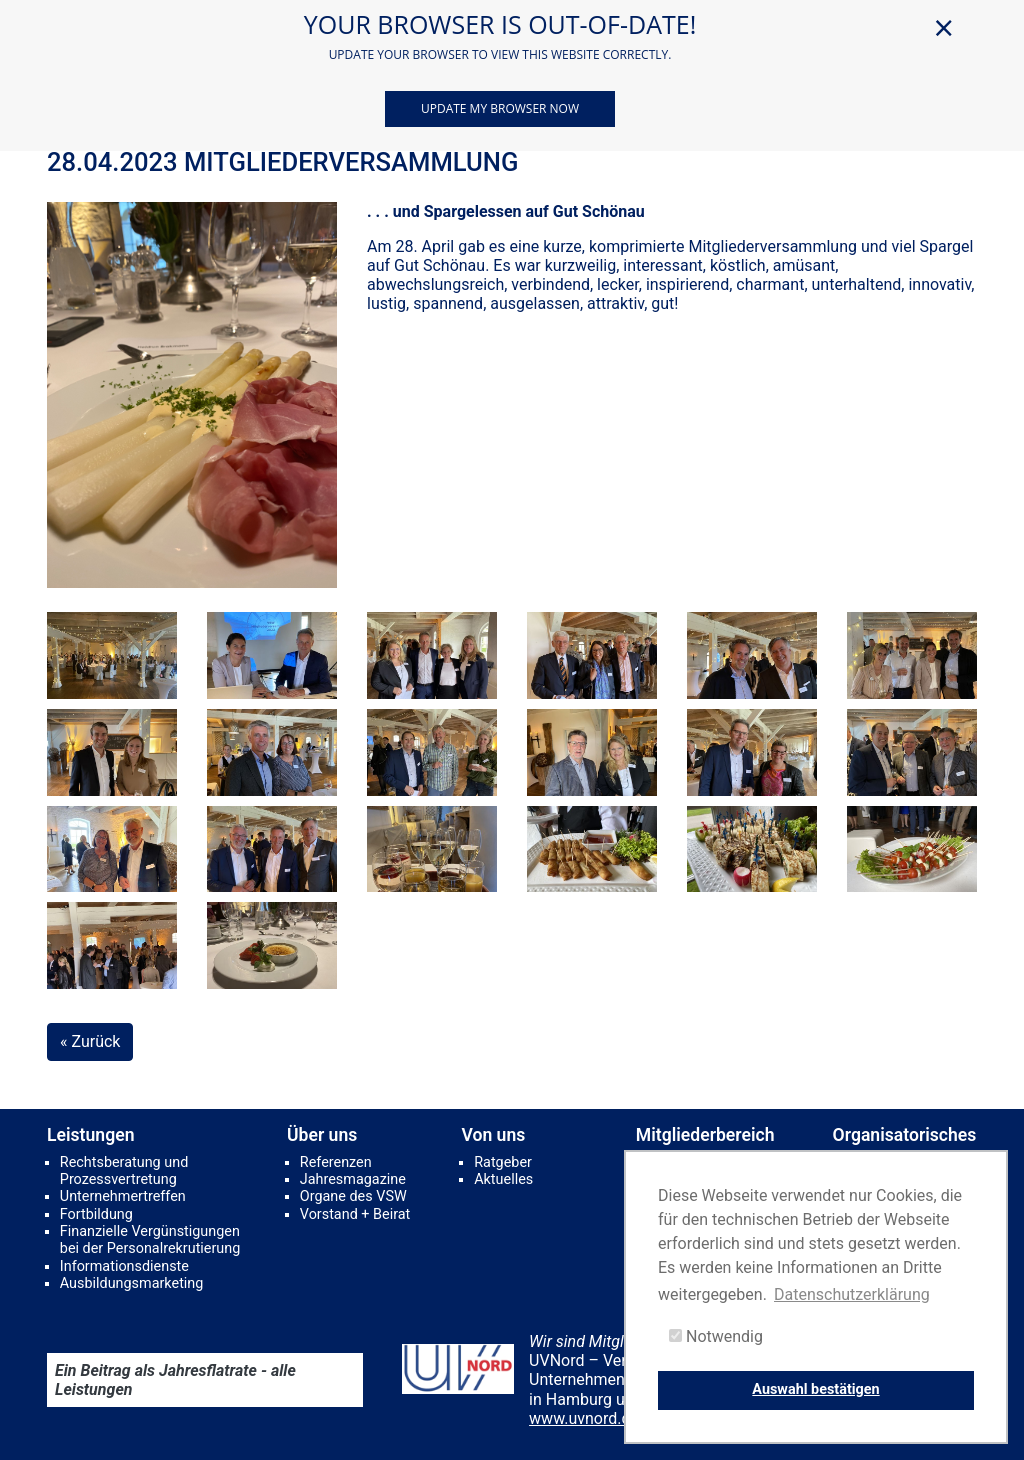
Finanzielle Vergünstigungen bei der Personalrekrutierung (150, 1240)
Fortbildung (96, 1214)
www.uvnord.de (584, 1418)
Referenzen (336, 1162)
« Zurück (90, 1041)
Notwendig (716, 1336)
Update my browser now (500, 108)
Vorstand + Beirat (355, 1214)
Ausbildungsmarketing (132, 1283)
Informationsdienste (124, 1266)
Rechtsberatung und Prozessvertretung (124, 1171)
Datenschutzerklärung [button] (852, 1294)
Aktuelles (503, 1179)
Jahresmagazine (353, 1179)
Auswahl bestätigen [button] (815, 1389)
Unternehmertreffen (123, 1196)
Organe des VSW (353, 1196)
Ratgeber (503, 1162)
